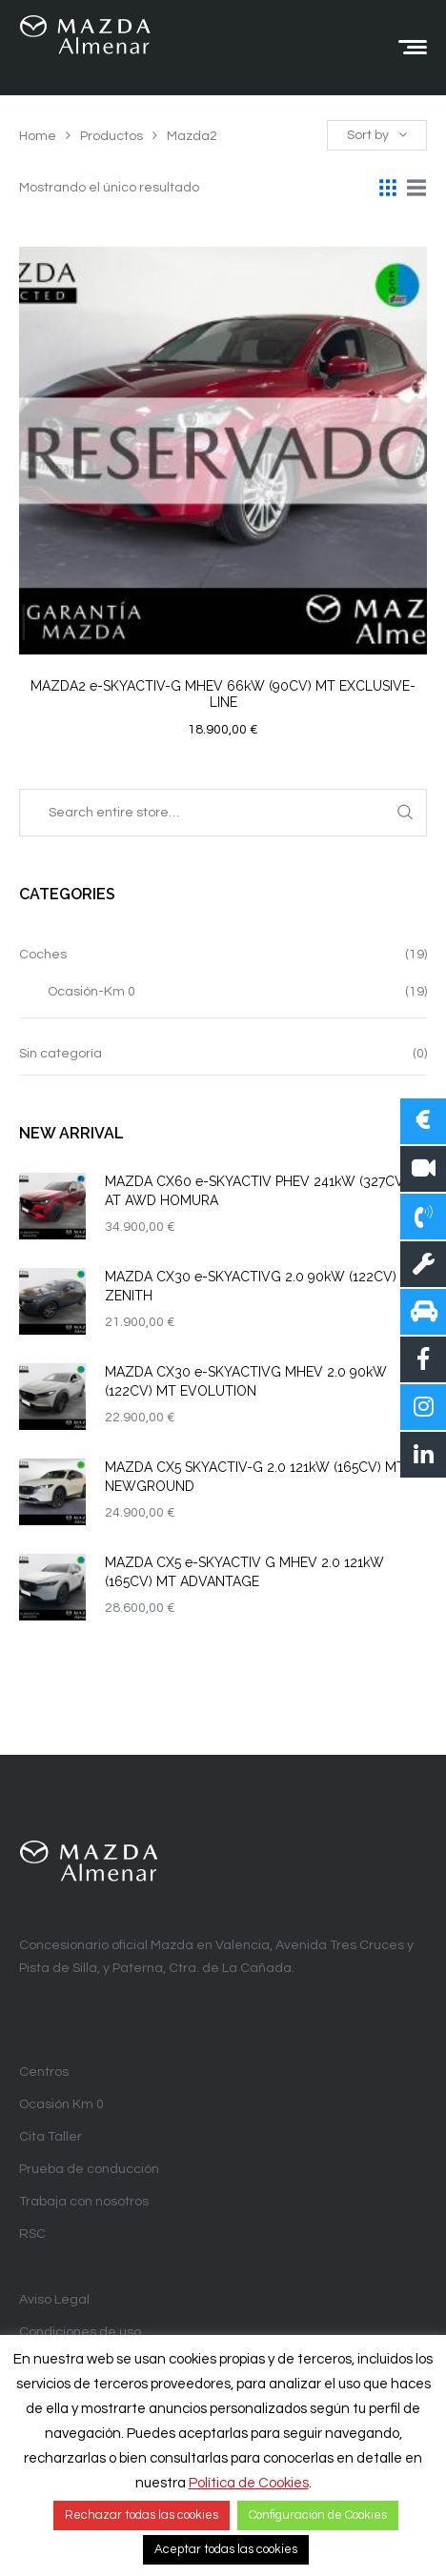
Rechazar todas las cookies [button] (141, 2515)
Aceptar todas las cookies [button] (225, 2549)
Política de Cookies (249, 2483)
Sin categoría (60, 1053)
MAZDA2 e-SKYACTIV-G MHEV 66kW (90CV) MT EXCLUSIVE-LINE (223, 694)
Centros (44, 2072)
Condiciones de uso (80, 2332)
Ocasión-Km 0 (91, 991)
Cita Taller (50, 2136)
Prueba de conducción (89, 2169)
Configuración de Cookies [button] (318, 2515)
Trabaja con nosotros (84, 2201)
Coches (43, 954)
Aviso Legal (54, 2299)
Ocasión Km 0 (61, 2104)
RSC (32, 2234)
